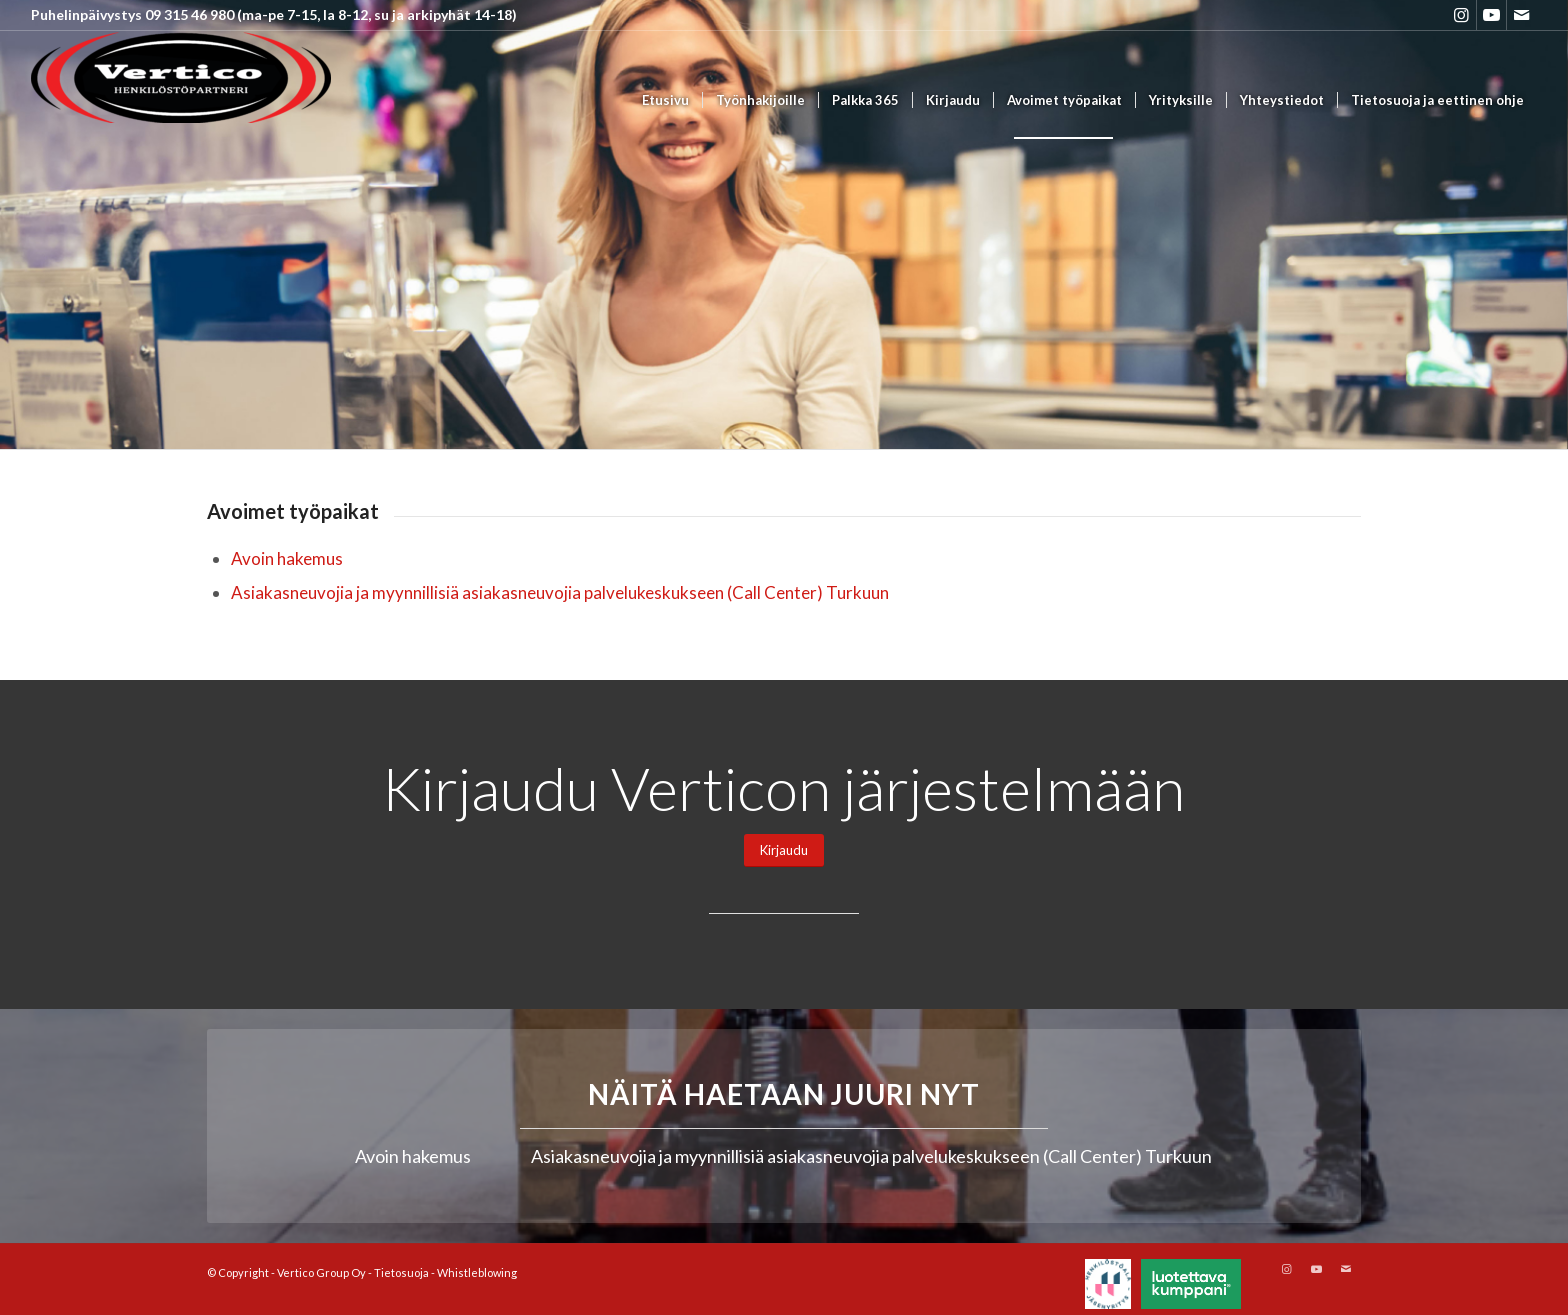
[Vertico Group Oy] (181, 100)
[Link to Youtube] (1491, 15)
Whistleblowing (477, 1272)
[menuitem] (665, 100)
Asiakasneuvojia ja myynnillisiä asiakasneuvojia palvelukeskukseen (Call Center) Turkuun (560, 592)
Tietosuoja (401, 1272)
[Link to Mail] (1522, 15)
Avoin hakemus (287, 558)
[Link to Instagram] (1461, 15)
